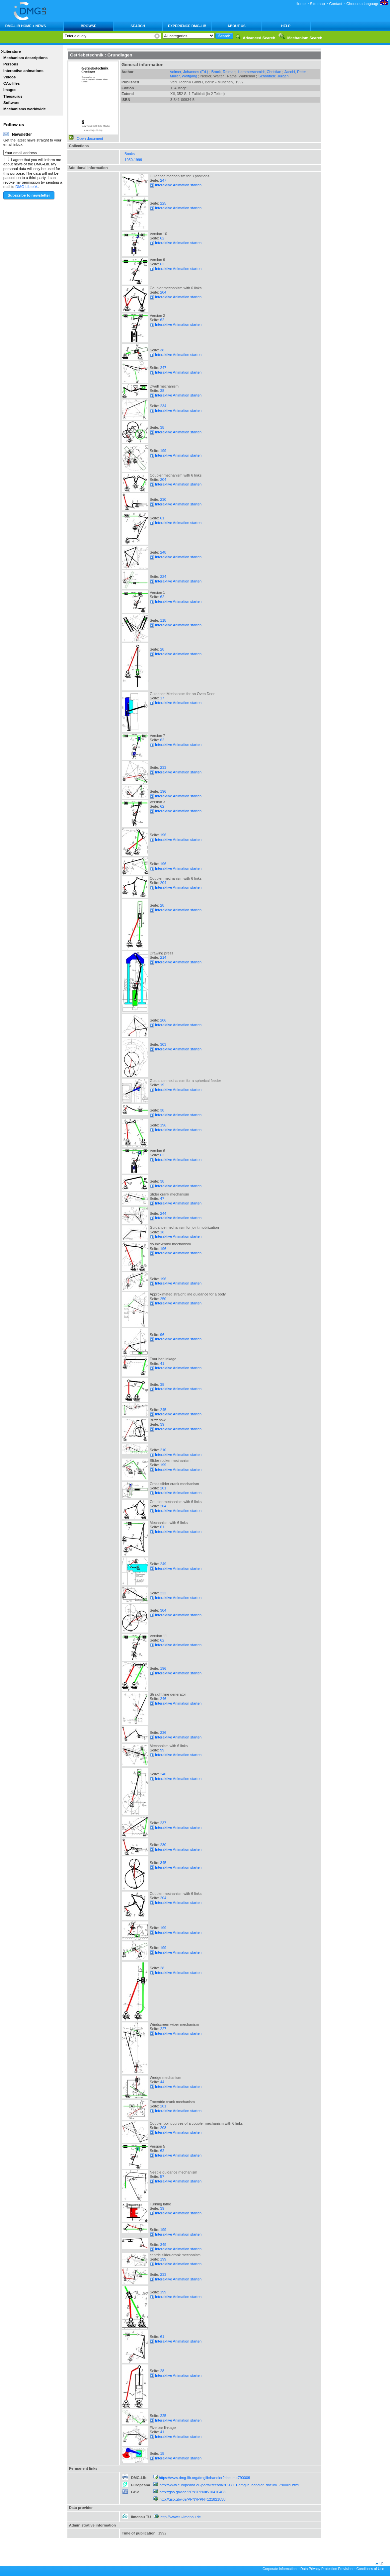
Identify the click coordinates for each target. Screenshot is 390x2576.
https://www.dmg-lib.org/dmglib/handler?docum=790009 (204, 2478)
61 (162, 518)
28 (162, 649)
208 (163, 2128)
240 (163, 1774)
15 (162, 2453)
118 (163, 620)
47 (162, 1198)
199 (163, 451)
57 (162, 2176)
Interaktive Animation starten (175, 185)
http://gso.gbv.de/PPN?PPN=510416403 (192, 2492)
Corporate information (279, 2569)
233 (163, 767)
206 (163, 1020)
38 (162, 350)
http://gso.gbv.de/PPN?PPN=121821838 (192, 2499)
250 (163, 1299)
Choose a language (367, 4)
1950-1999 (133, 160)
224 (163, 576)
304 (163, 1610)
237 (163, 1823)
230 (163, 499)
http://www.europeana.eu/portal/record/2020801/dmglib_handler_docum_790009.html (229, 2485)
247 (163, 180)
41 (162, 1364)
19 (162, 1085)
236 (163, 1732)
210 (163, 1450)
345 (163, 1863)
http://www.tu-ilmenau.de (180, 2517)
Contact (335, 4)
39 (162, 1424)
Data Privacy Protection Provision (326, 2569)
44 (162, 2082)
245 (163, 1410)
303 (163, 1044)
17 (162, 698)
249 (163, 1564)
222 (163, 1593)
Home (300, 4)
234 (163, 406)
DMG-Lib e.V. (27, 187)
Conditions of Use (370, 2569)
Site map (317, 4)
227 (163, 2029)
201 (163, 1488)
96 (162, 1335)
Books (129, 154)
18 (162, 1232)
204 (163, 292)
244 (163, 1213)
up (381, 2563)
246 (163, 1699)
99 (162, 1750)
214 (163, 957)
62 (162, 238)
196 (163, 791)
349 (163, 2245)
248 (163, 552)
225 (163, 203)
